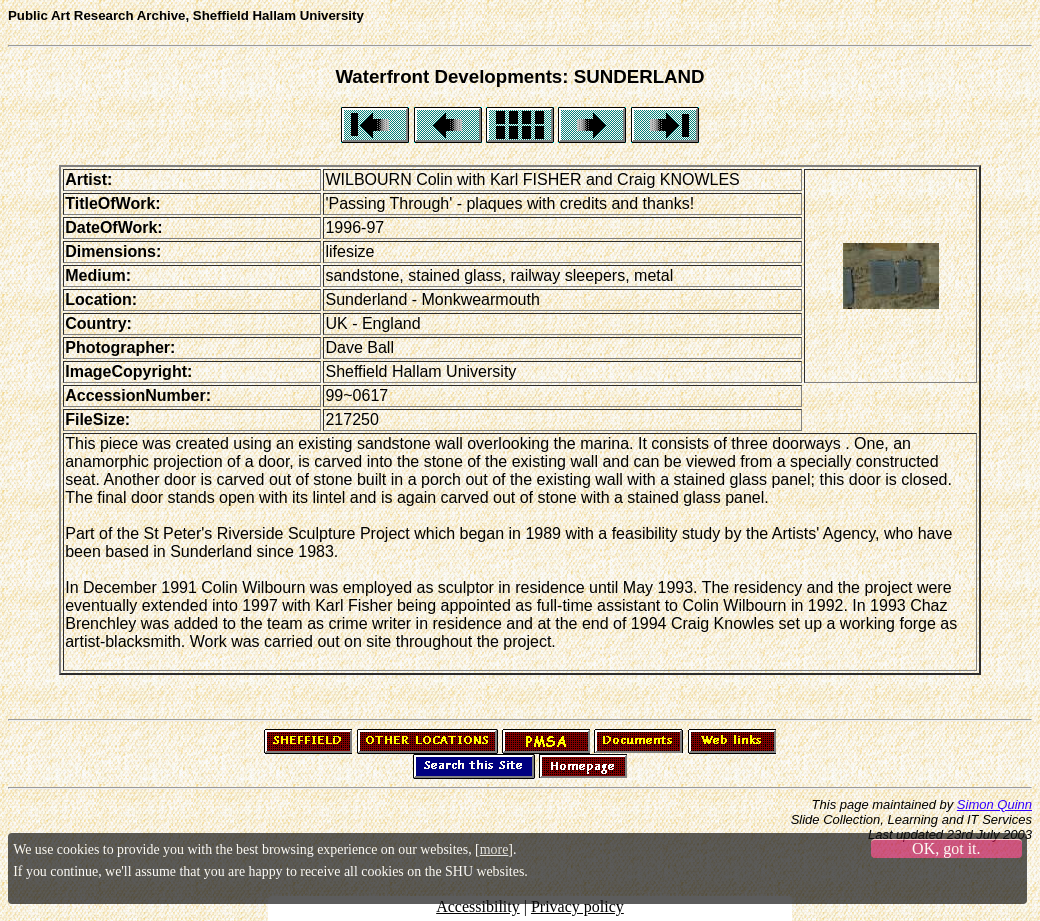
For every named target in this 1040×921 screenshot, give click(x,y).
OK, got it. (946, 848)
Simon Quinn (994, 804)
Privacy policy (577, 906)
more (494, 849)
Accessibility (478, 906)
